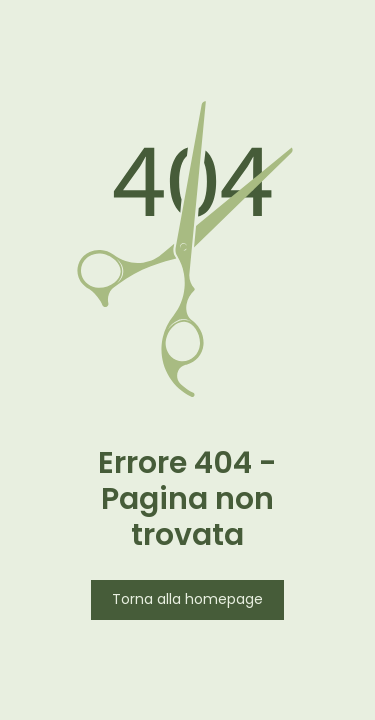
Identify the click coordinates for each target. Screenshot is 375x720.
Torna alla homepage (187, 600)
